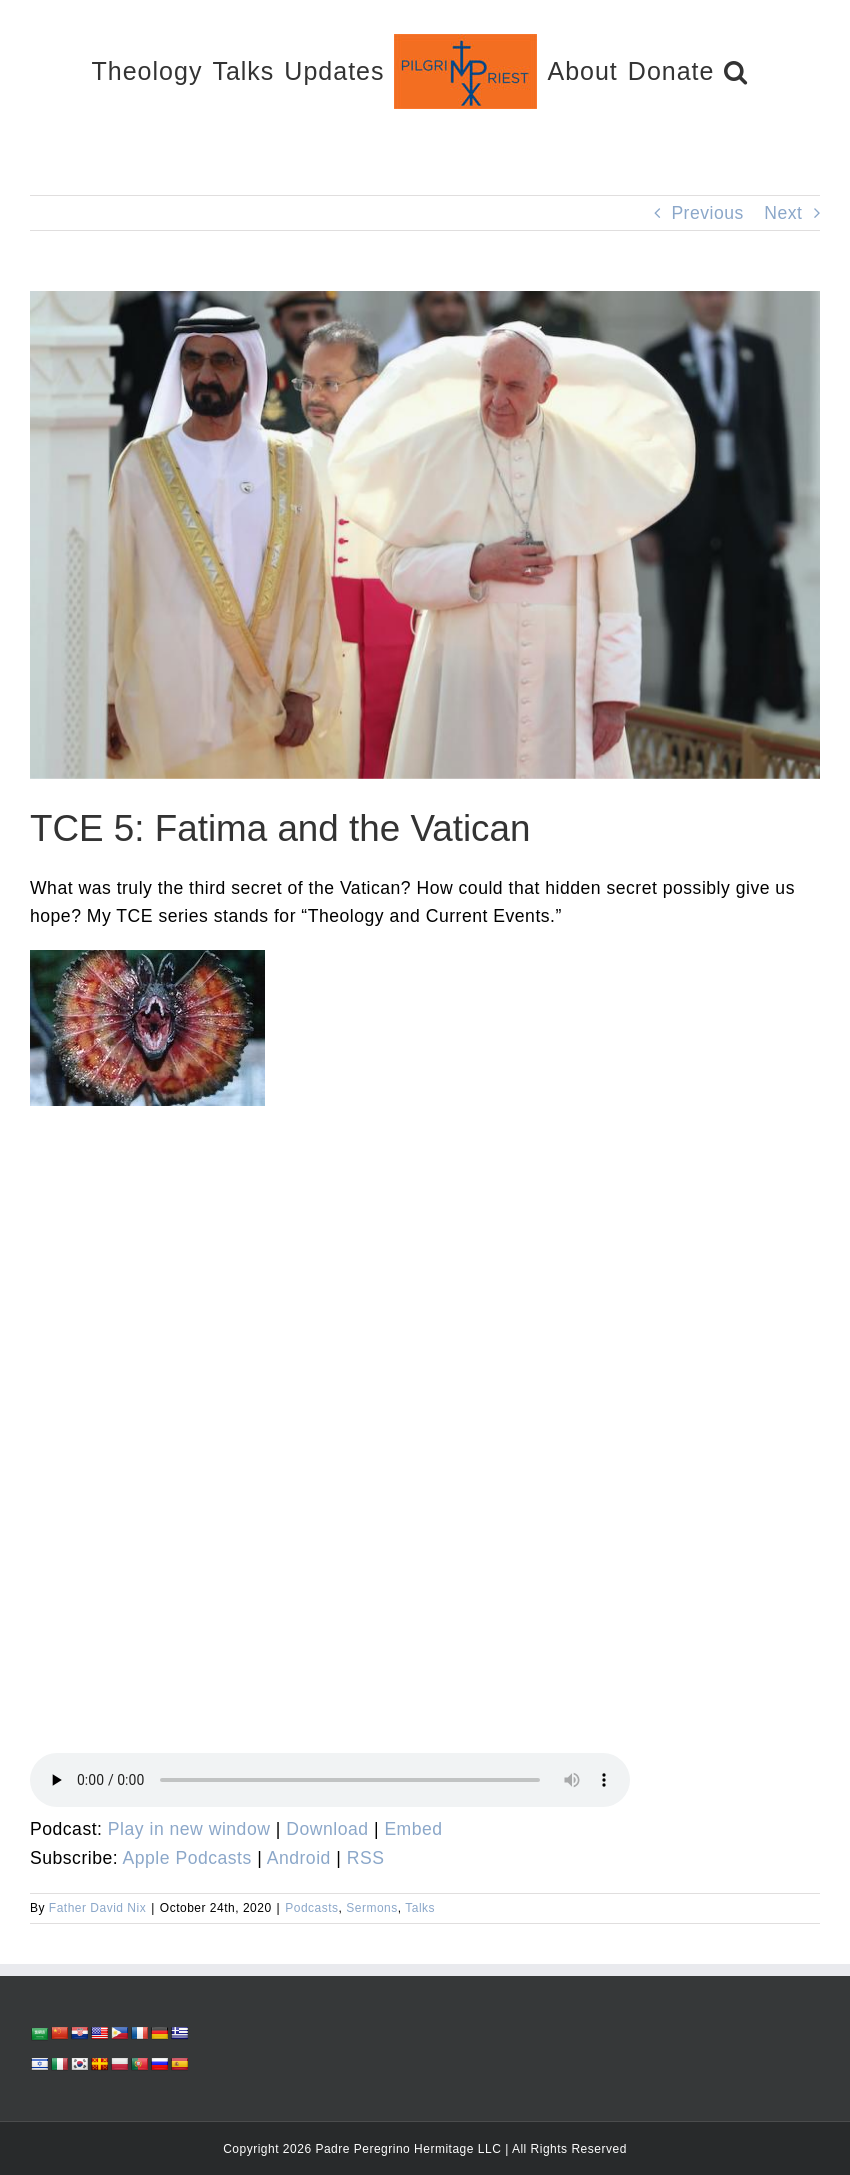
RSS (366, 1858)
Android (299, 1858)
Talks (420, 1908)
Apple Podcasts (187, 1858)
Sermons (372, 1908)
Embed (413, 1829)
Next (783, 213)
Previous (707, 213)
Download (327, 1829)
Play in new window (189, 1829)
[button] (736, 70)
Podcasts (311, 1908)
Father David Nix (97, 1908)
